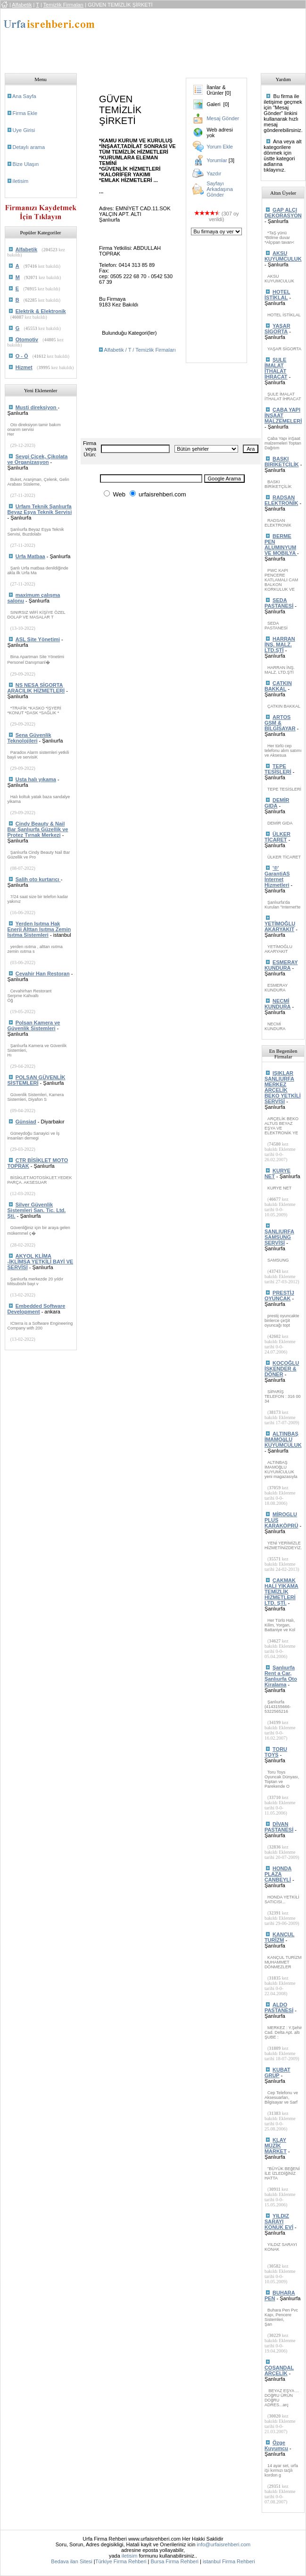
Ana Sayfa (24, 96)
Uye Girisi (24, 130)
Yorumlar (217, 160)
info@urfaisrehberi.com (223, 2544)
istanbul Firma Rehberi (229, 2561)
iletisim (21, 181)
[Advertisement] (157, 37)
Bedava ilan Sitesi (71, 2561)
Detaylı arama (29, 147)
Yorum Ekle (220, 146)
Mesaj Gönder (223, 118)
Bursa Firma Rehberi (174, 2561)
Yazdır (214, 173)
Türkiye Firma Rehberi (121, 2561)
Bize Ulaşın (26, 164)
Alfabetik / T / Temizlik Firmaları (140, 350)
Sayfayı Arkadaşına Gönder (220, 189)
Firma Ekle (25, 113)
